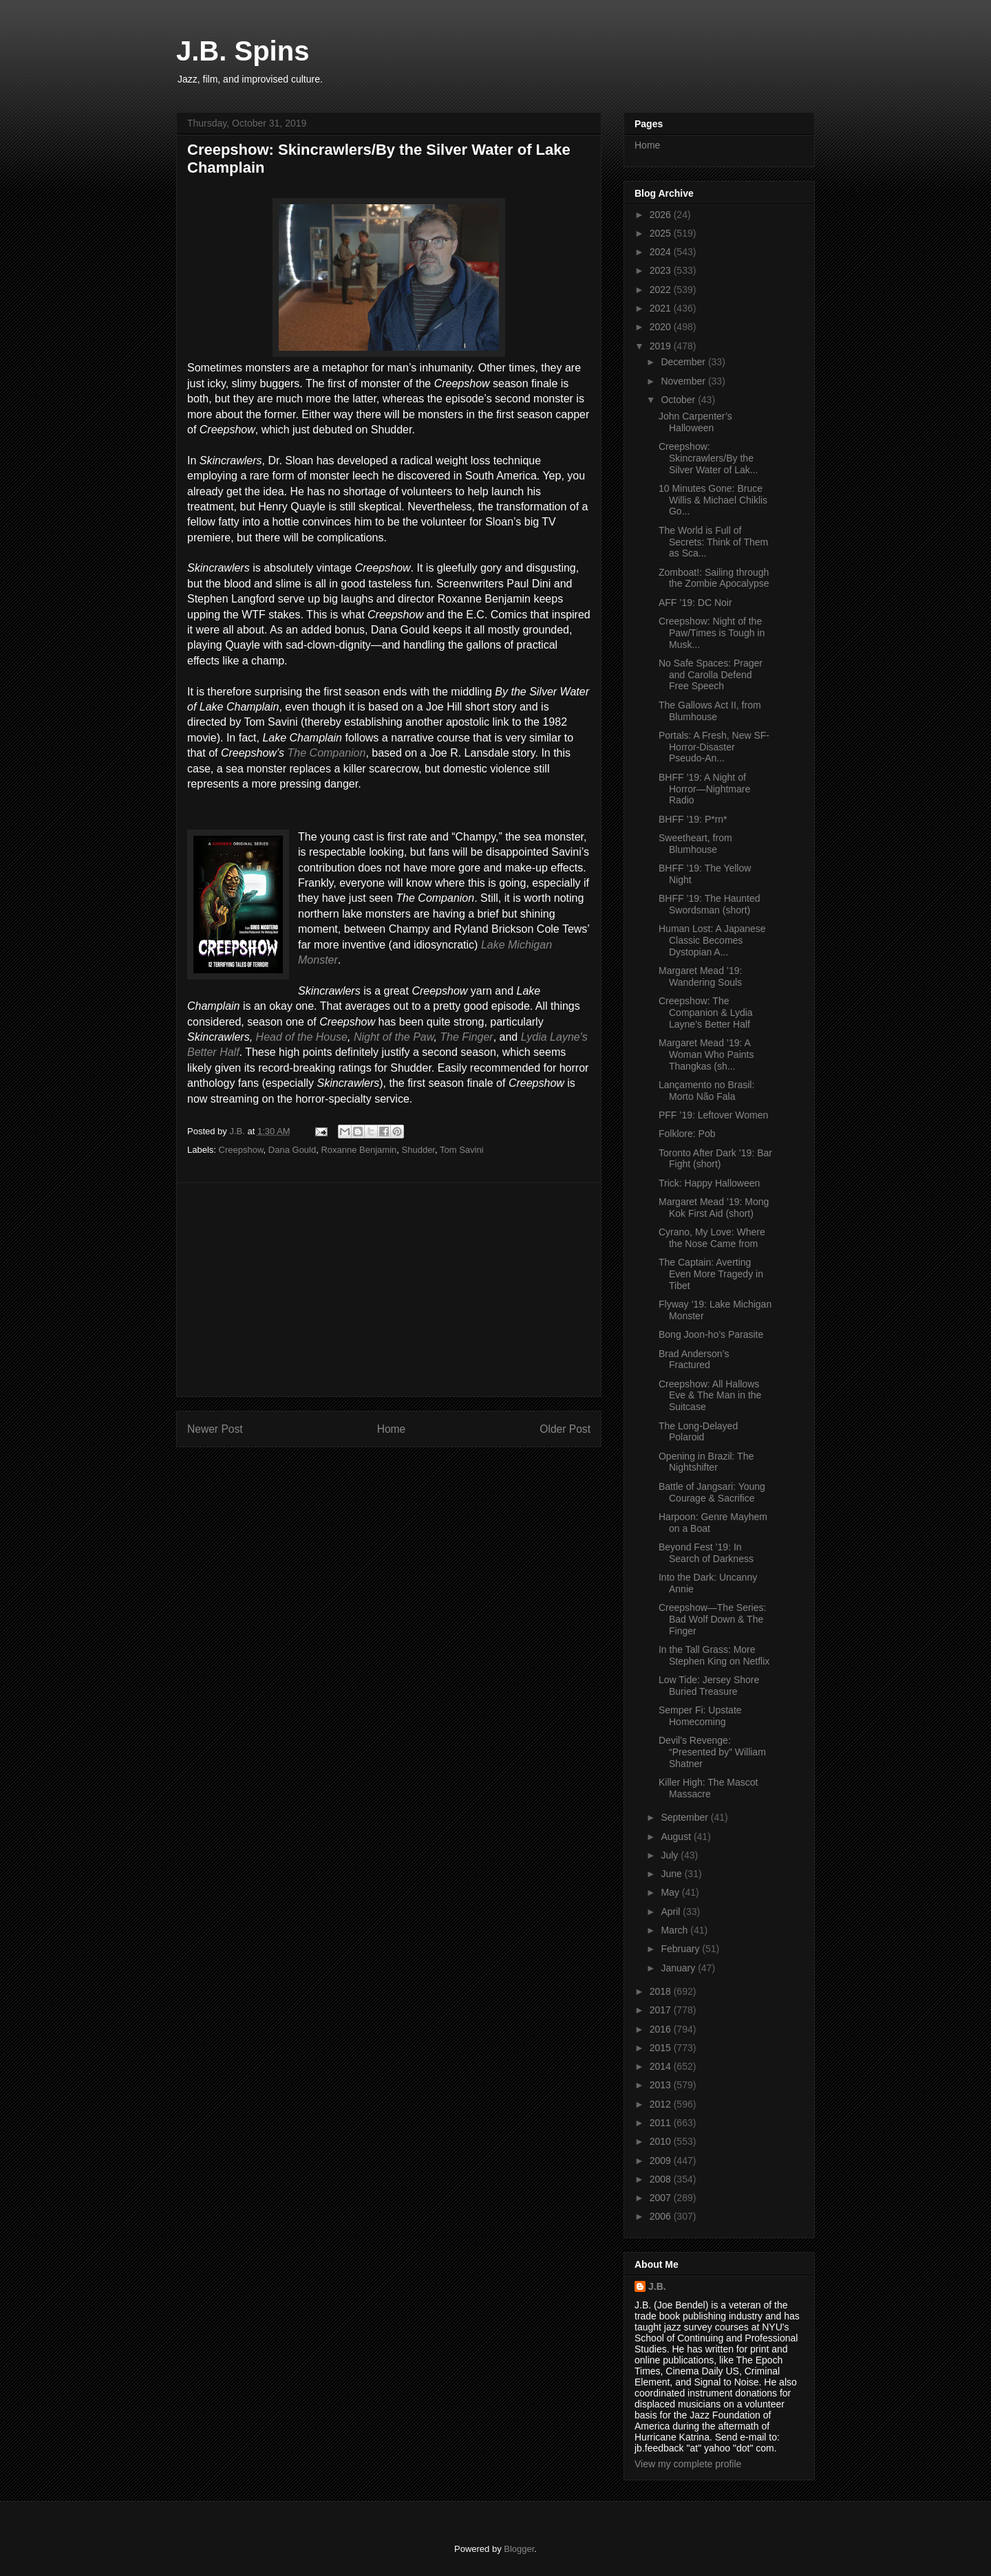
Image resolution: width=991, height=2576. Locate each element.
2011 (662, 2122)
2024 (662, 251)
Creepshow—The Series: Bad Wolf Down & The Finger (712, 1619)
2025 (662, 233)
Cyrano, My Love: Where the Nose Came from (712, 1237)
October (679, 399)
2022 (662, 289)
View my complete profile (688, 2463)
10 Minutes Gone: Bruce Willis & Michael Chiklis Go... (713, 500)
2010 (662, 2141)
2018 (662, 1991)
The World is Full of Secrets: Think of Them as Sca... (713, 542)
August (677, 1836)
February (681, 1948)
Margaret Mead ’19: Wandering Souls (700, 976)
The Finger (466, 1037)
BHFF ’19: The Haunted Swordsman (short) (709, 904)
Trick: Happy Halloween (709, 1183)
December (684, 361)
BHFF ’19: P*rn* (693, 819)
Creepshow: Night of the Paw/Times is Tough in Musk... (712, 633)
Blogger (519, 2549)
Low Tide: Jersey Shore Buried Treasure (709, 1685)
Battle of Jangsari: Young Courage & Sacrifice (712, 1492)
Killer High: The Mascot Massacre (708, 1788)
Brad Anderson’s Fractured (694, 1359)
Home (391, 1429)
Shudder (418, 1150)
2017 (662, 2009)
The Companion (327, 753)
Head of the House (302, 1037)
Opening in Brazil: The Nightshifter (706, 1462)
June (672, 1873)
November (684, 381)
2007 (662, 2197)
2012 (662, 2104)
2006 (662, 2216)
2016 (662, 2029)
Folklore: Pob (687, 1133)
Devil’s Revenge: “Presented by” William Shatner (712, 1752)
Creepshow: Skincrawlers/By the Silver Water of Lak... (708, 458)
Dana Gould (292, 1150)
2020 (662, 326)
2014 (662, 2066)
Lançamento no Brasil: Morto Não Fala (706, 1090)
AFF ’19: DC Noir (695, 602)
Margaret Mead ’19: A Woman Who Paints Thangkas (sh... (706, 1054)
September (685, 1817)
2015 (662, 2047)
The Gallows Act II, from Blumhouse (710, 711)
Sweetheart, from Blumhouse (695, 843)
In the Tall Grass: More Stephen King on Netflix (714, 1655)
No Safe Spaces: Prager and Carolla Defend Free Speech (711, 675)
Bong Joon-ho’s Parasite (711, 1334)
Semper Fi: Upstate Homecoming (700, 1715)
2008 (662, 2179)
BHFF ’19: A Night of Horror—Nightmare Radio (704, 789)
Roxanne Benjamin (358, 1150)
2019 (662, 345)
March (675, 1930)
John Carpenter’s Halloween (695, 422)
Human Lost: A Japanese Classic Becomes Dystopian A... (712, 940)
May (671, 1892)
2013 (662, 2084)
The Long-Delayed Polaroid (698, 1431)
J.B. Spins (242, 51)
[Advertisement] (388, 1289)
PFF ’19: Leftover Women (713, 1115)
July (671, 1855)
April (672, 1911)
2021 (662, 308)
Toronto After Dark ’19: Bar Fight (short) (715, 1158)
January (679, 1967)
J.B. (657, 2286)
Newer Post (215, 1429)
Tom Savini (462, 1150)
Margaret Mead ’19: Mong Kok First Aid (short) (714, 1207)
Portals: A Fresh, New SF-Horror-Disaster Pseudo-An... (714, 747)
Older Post (565, 1429)
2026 (662, 214)
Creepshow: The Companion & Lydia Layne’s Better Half (706, 1012)
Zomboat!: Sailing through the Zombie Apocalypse (714, 578)
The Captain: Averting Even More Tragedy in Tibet (711, 1274)
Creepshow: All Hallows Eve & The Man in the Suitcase (710, 1395)
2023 (662, 270)
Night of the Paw (394, 1037)
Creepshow (241, 1150)
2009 (662, 2160)
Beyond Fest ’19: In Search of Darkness (706, 1552)
